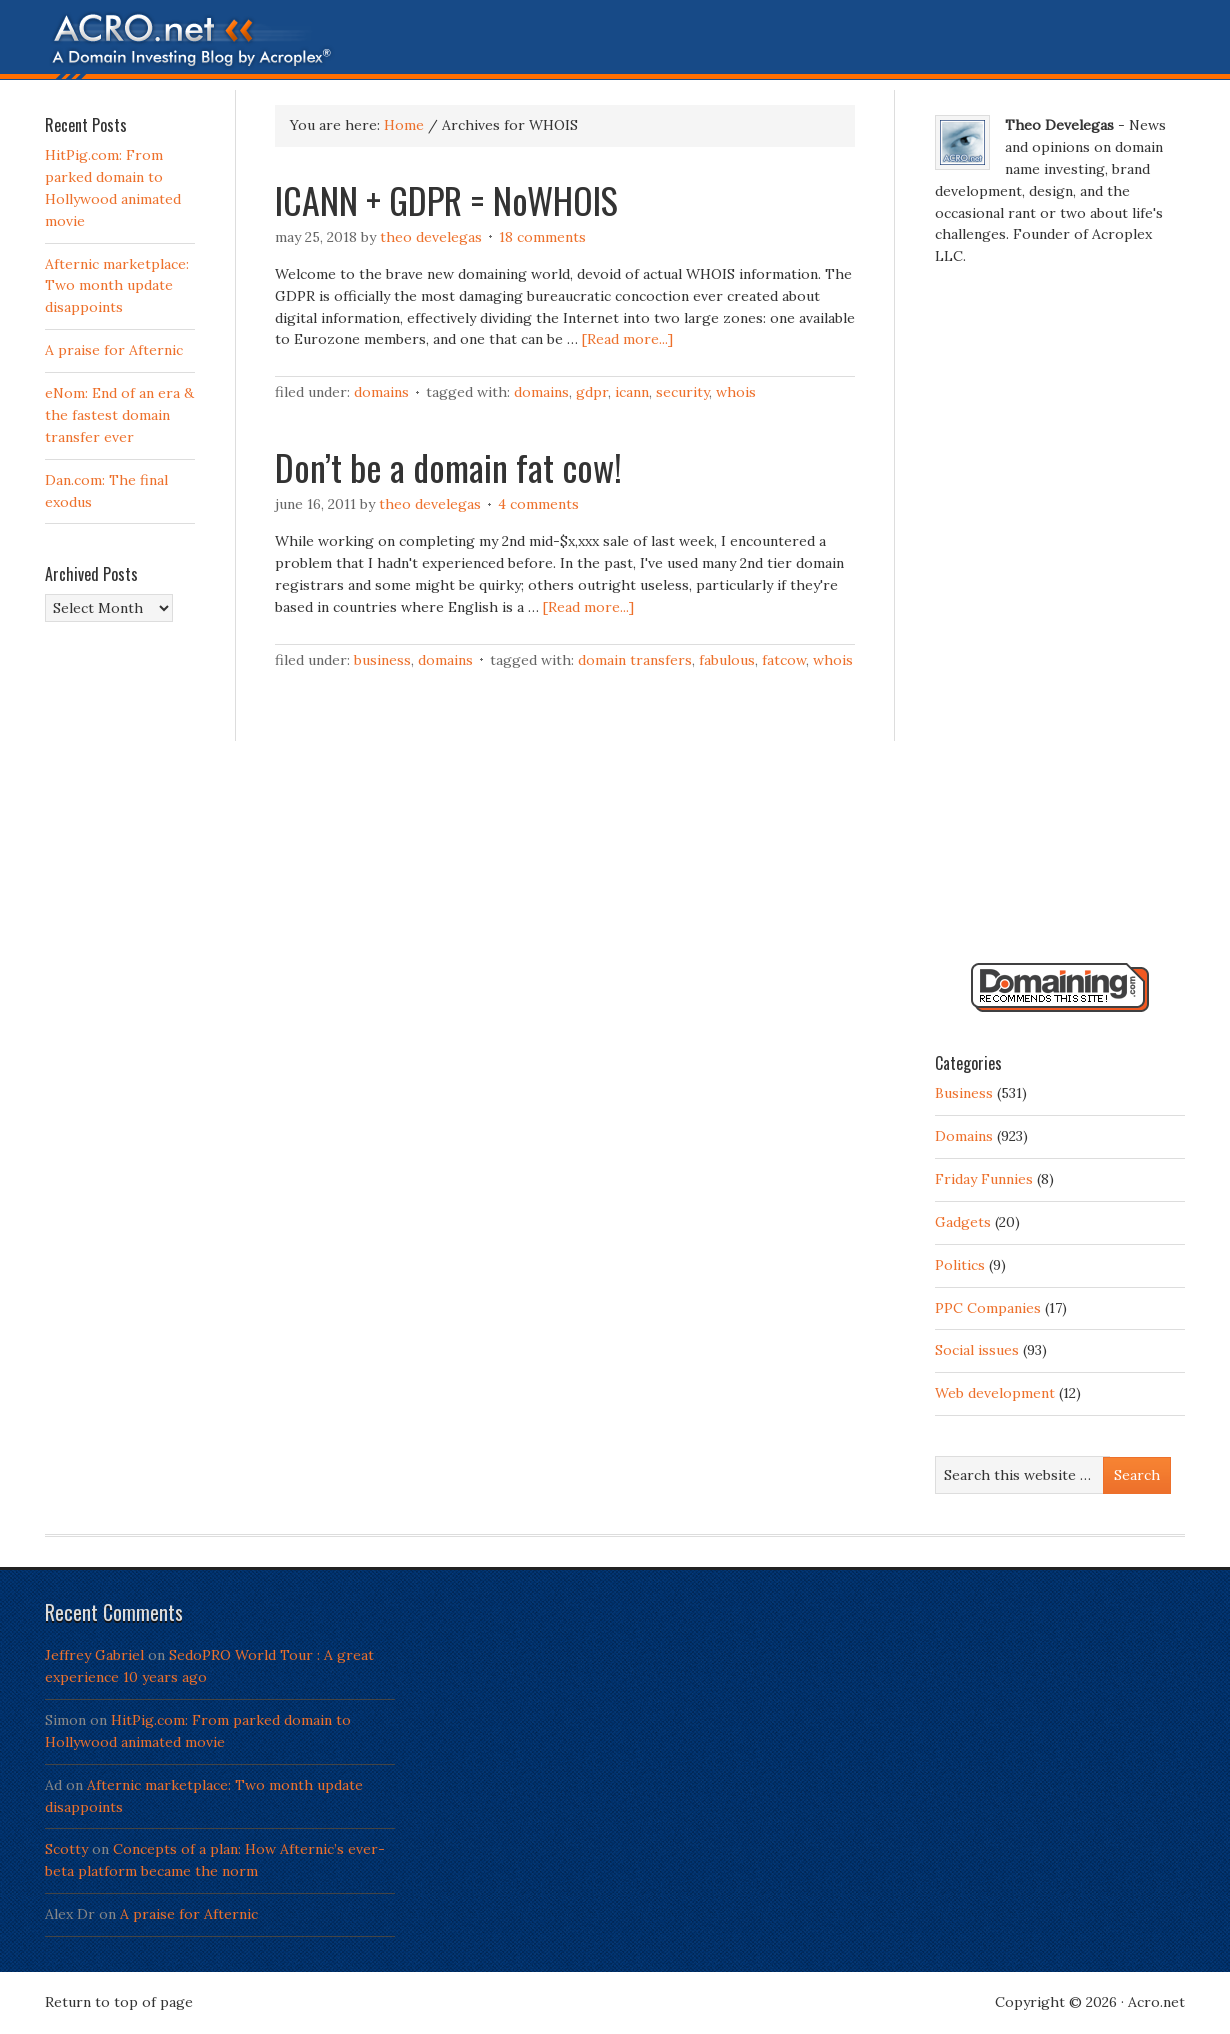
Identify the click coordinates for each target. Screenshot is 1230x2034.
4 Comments (538, 504)
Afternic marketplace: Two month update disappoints (117, 286)
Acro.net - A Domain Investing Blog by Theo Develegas (615, 45)
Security (682, 392)
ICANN (632, 392)
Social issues (977, 1350)
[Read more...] (627, 339)
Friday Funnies (984, 1179)
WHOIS (736, 392)
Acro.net (1156, 2002)
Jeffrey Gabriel (94, 1655)
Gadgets (963, 1222)
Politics (960, 1265)
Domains (381, 392)
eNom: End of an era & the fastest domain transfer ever (119, 415)
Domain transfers (635, 660)
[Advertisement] (1060, 623)
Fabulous (727, 660)
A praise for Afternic (114, 350)
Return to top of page (119, 2002)
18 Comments (542, 237)
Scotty (66, 1849)
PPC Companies (988, 1308)
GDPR (592, 392)
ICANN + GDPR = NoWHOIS (446, 199)
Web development (995, 1393)
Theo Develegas (431, 237)
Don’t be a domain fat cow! (448, 466)
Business (382, 660)
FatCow (784, 660)
